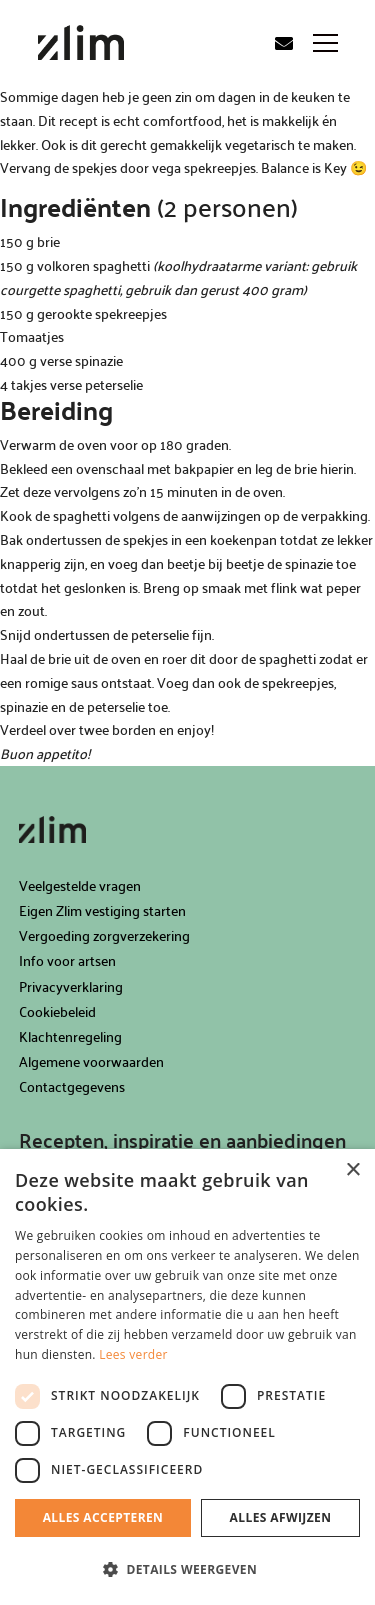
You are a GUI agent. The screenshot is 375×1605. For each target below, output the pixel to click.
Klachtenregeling (70, 1036)
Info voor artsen (67, 960)
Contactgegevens (72, 1086)
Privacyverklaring (71, 986)
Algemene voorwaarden (91, 1061)
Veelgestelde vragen (80, 885)
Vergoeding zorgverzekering (104, 935)
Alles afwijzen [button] (281, 1517)
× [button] (352, 1170)
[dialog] (187, 1377)
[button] (187, 1570)
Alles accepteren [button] (103, 1517)
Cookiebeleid (57, 1011)
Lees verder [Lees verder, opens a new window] (133, 1354)
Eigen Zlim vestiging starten (102, 910)
